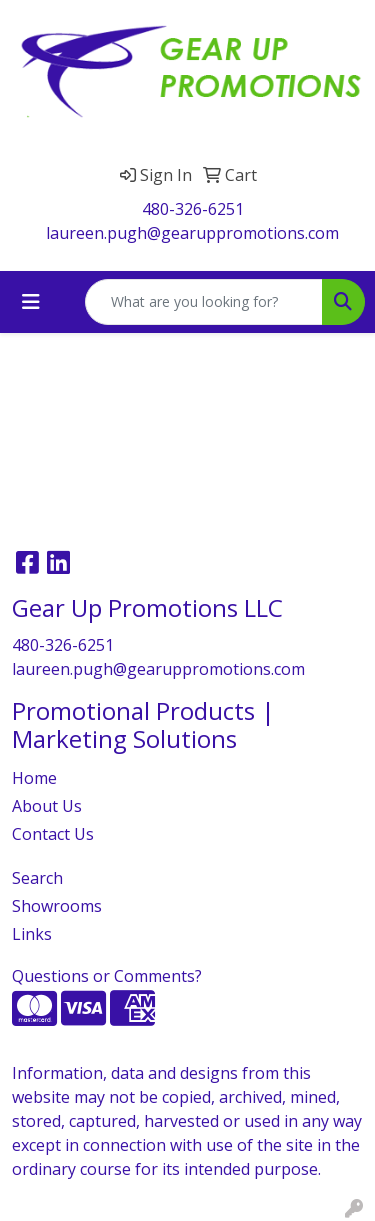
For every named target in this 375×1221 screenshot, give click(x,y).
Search (37, 878)
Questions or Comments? (107, 976)
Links (32, 934)
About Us (47, 806)
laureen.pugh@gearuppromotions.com (192, 233)
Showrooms (57, 906)
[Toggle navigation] (31, 302)
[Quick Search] (204, 302)
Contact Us (53, 834)
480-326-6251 (193, 209)
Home (34, 778)
